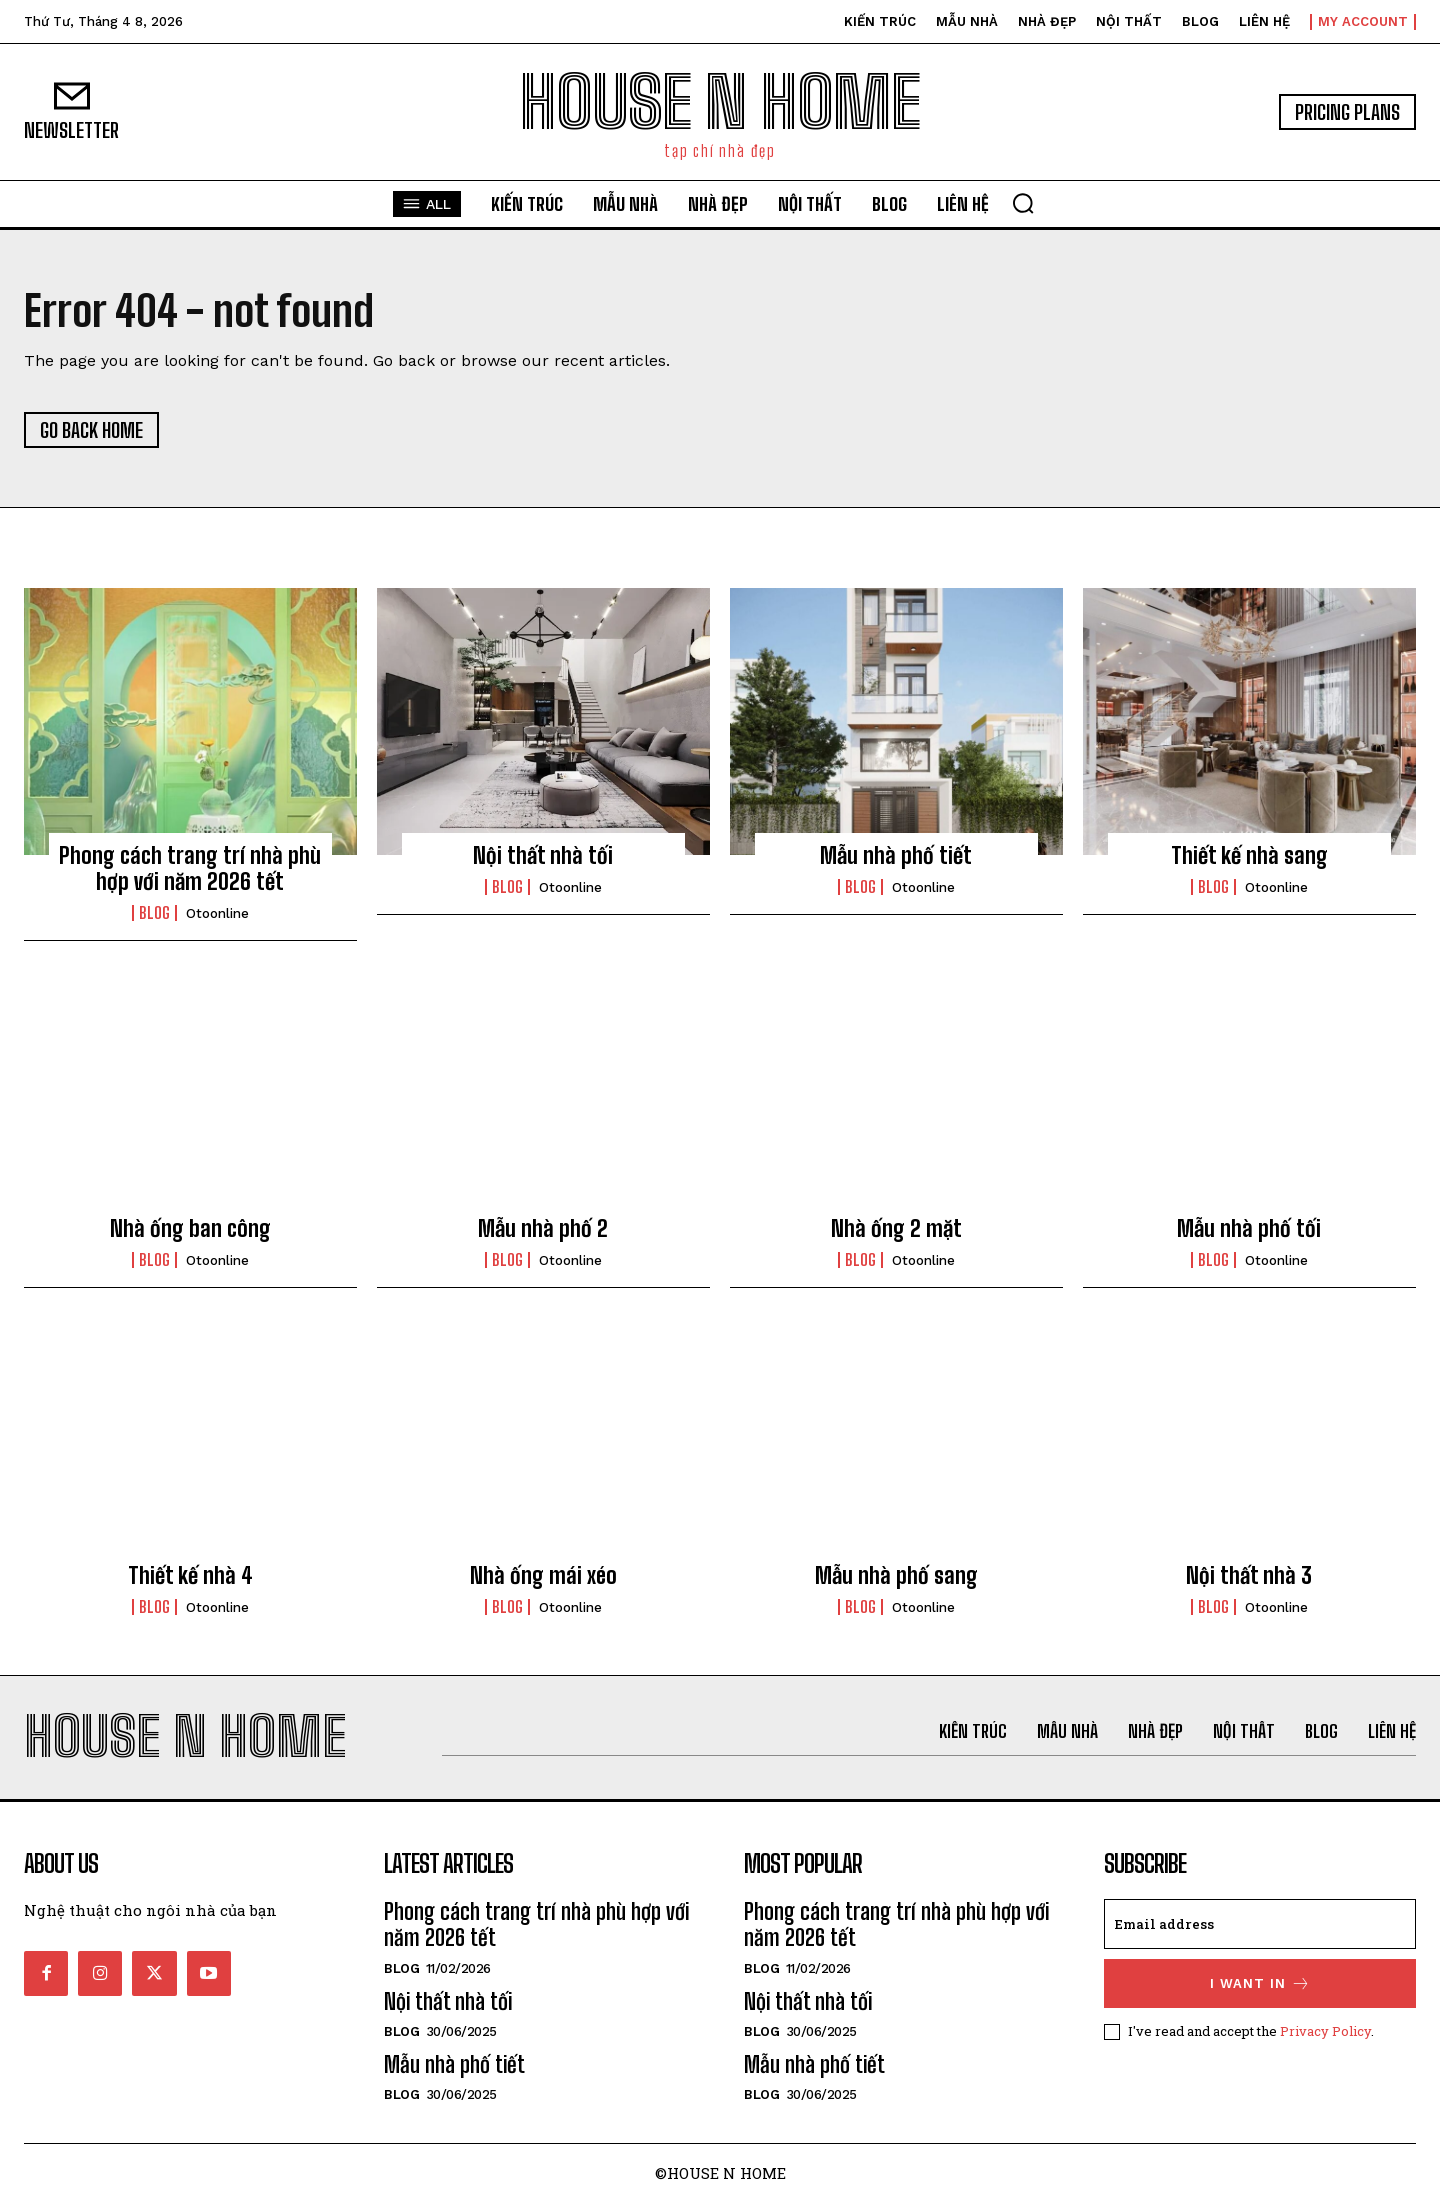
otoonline (217, 913)
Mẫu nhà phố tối (1249, 1228)
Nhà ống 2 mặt (896, 1228)
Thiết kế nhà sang (1249, 855)
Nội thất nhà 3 (1249, 1575)
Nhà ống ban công (190, 1228)
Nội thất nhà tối (543, 855)
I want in (1260, 1983)
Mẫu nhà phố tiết (896, 855)
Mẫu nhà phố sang (896, 1575)
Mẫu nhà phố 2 (543, 1228)
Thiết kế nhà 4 (190, 1575)
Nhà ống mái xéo (543, 1575)
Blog (154, 913)
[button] (1023, 203)
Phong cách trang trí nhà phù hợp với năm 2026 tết (190, 868)
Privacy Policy (1325, 2031)
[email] (1260, 1924)
